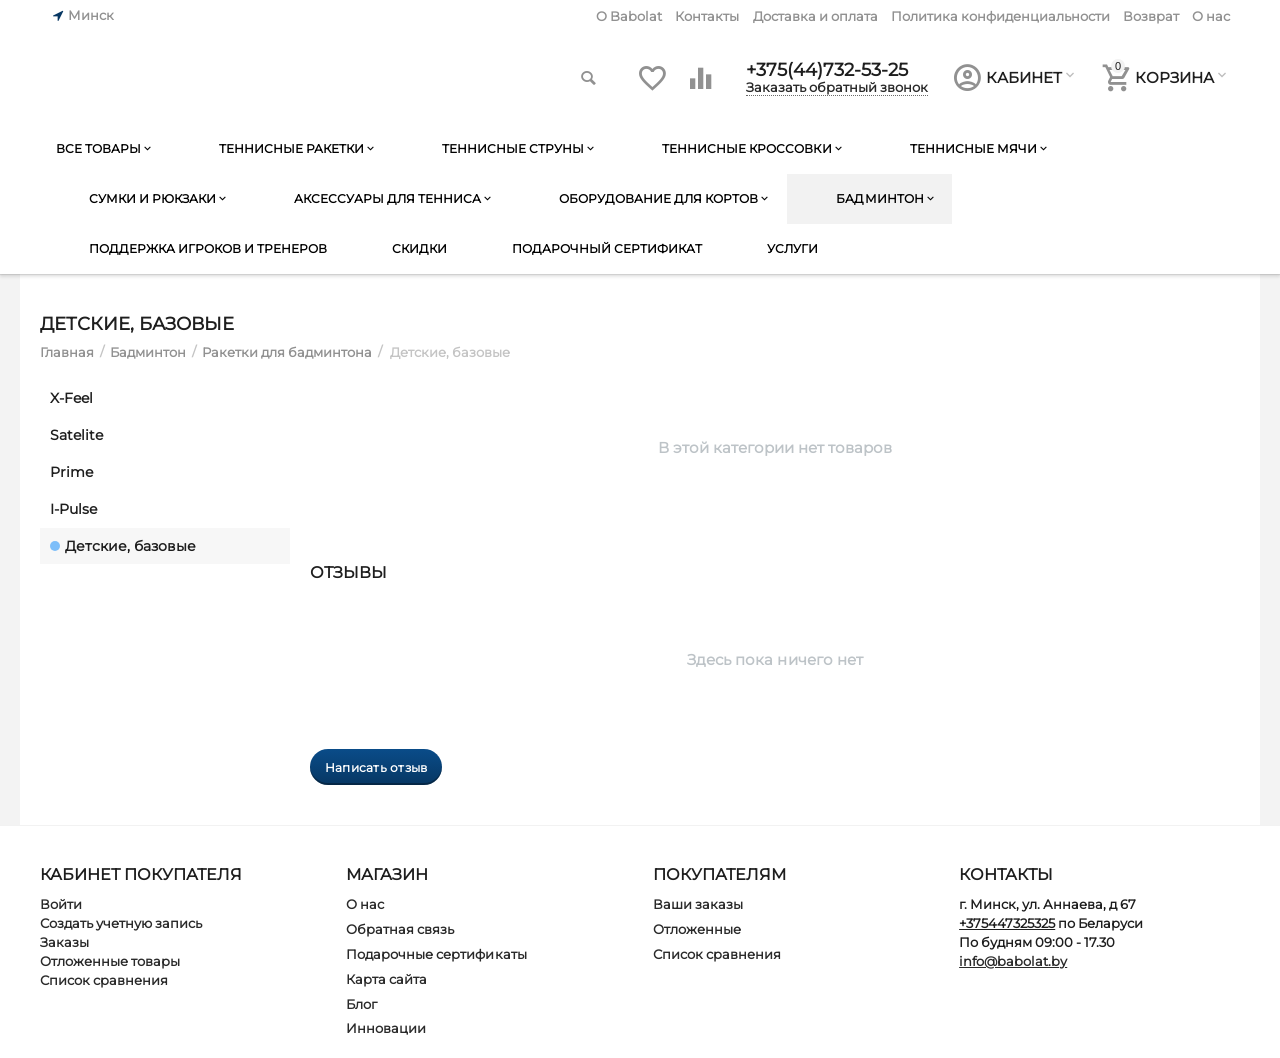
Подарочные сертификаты (436, 954)
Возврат (1151, 16)
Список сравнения (104, 980)
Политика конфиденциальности (1000, 16)
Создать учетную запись (121, 923)
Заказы (64, 942)
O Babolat (629, 16)
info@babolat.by (1013, 961)
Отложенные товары (110, 961)
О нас (1211, 16)
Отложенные (697, 929)
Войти (61, 904)
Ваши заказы (698, 904)
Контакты (707, 16)
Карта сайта (386, 979)
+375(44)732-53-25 (827, 70)
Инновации (386, 1028)
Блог (361, 1004)
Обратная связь (400, 929)
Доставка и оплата (815, 16)
